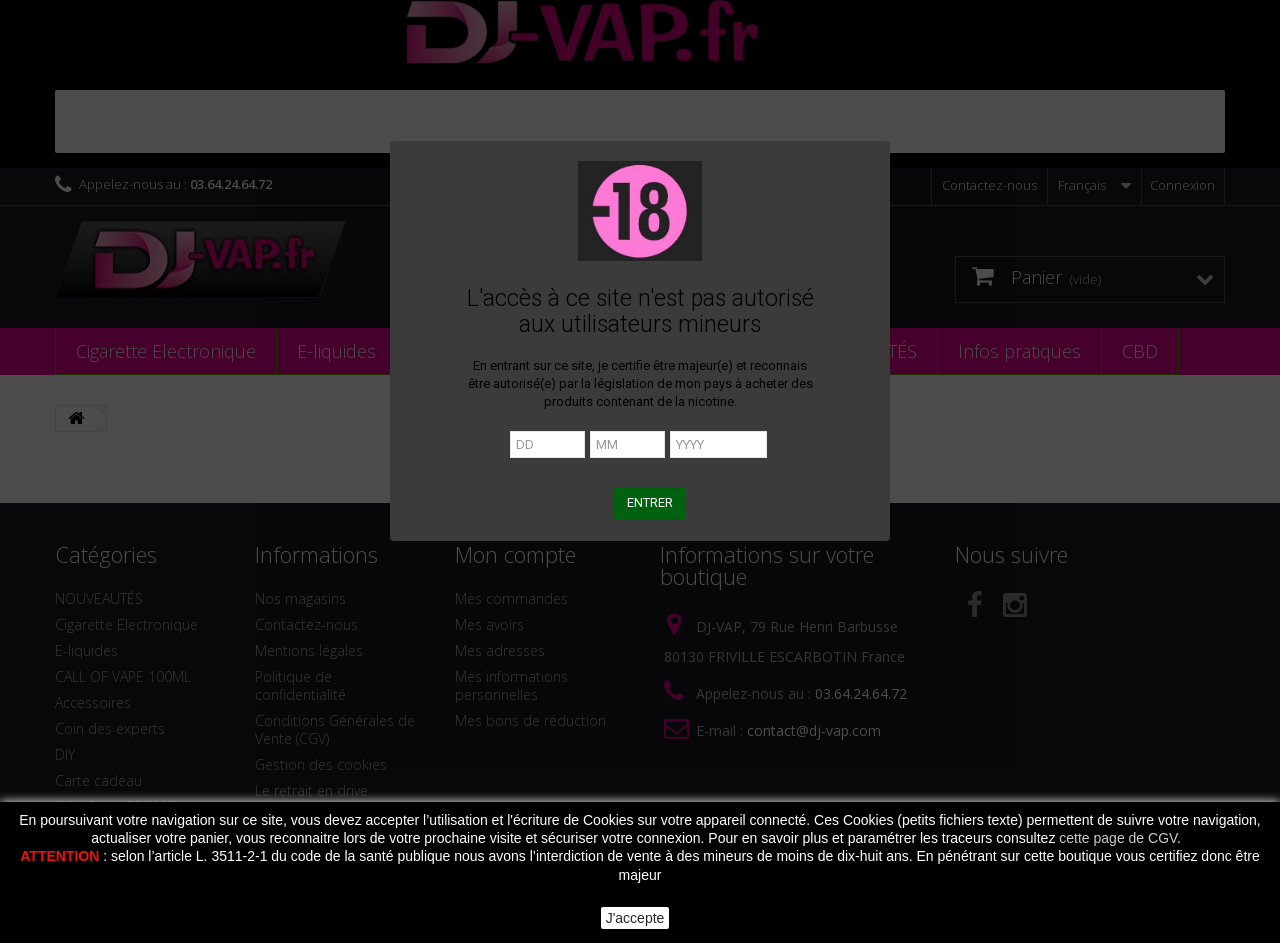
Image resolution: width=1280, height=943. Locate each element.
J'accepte (635, 918)
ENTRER (650, 502)
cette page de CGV (1118, 838)
